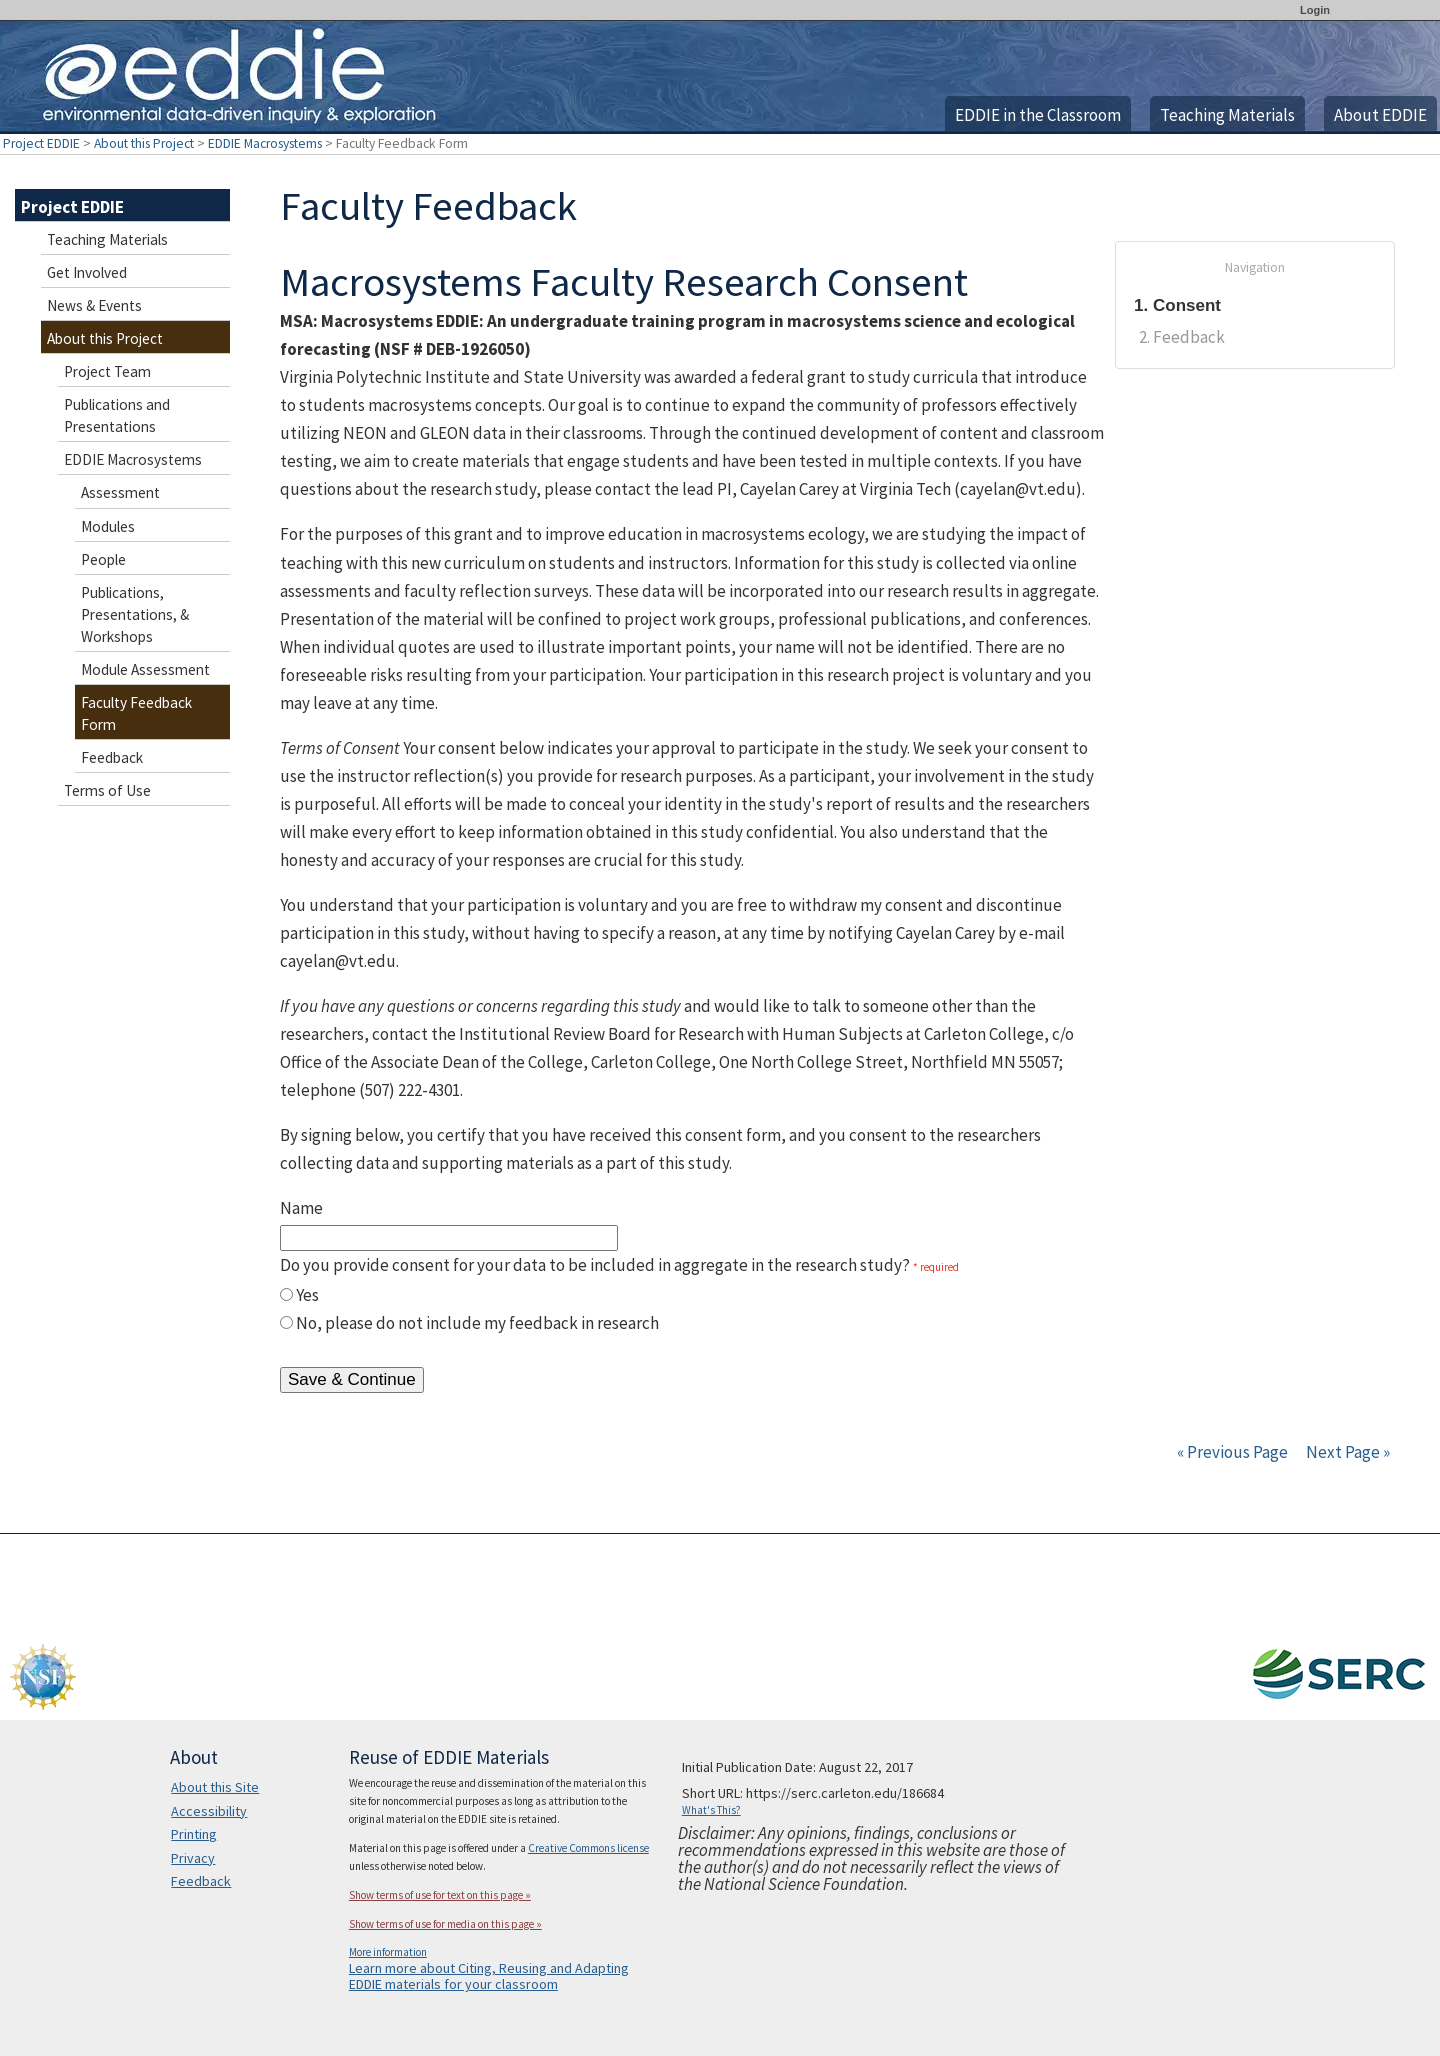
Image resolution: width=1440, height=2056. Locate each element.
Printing (194, 1834)
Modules (108, 526)
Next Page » (1346, 1452)
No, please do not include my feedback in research (477, 1323)
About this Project (144, 143)
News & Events (94, 305)
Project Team (107, 371)
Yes (307, 1295)
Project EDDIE (41, 143)
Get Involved (87, 272)
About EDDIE (1380, 115)
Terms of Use (107, 790)
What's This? (711, 1810)
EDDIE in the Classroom (1038, 115)
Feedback (112, 757)
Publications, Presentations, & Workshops (135, 614)
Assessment (120, 492)
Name (301, 1208)
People (103, 559)
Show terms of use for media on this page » (445, 1924)
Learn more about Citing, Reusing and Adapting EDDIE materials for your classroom (489, 1976)
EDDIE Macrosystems (265, 143)
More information (388, 1952)
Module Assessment (145, 669)
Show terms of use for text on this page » (440, 1895)
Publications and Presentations (117, 415)
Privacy (193, 1858)
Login (1315, 10)
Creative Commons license (588, 1848)
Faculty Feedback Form (136, 713)
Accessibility (209, 1811)
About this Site (215, 1787)
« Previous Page (1232, 1452)
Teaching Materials (1227, 115)
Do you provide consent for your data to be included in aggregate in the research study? (595, 1265)
